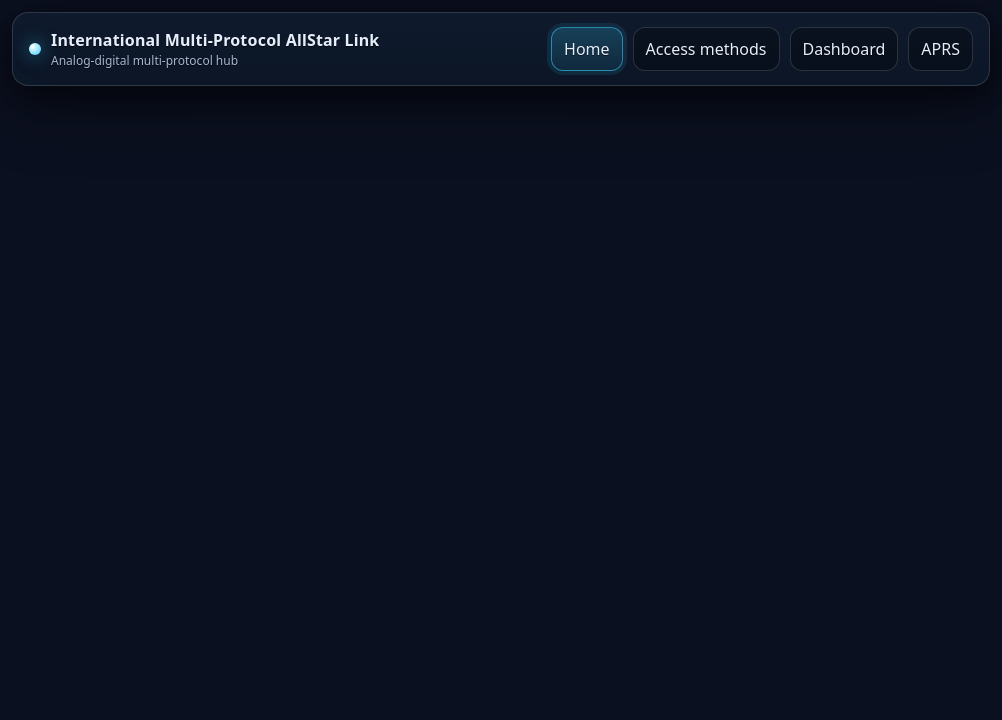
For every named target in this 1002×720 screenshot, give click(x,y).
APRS (940, 49)
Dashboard (844, 49)
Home (587, 49)
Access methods (706, 49)
